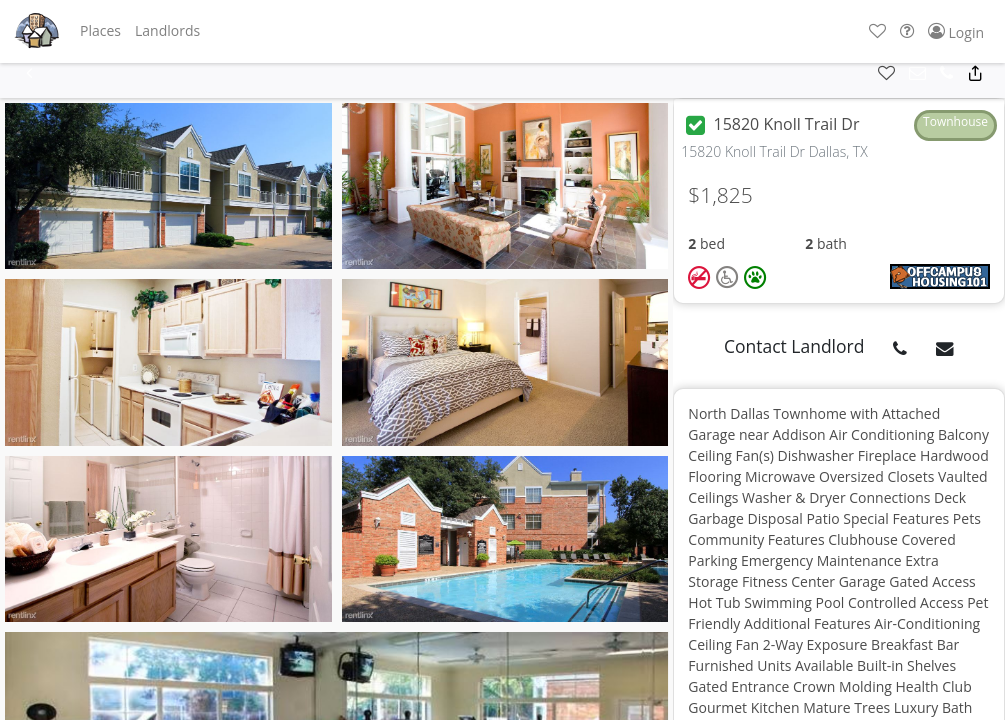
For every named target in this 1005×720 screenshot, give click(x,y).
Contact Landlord (794, 346)
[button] (100, 31)
